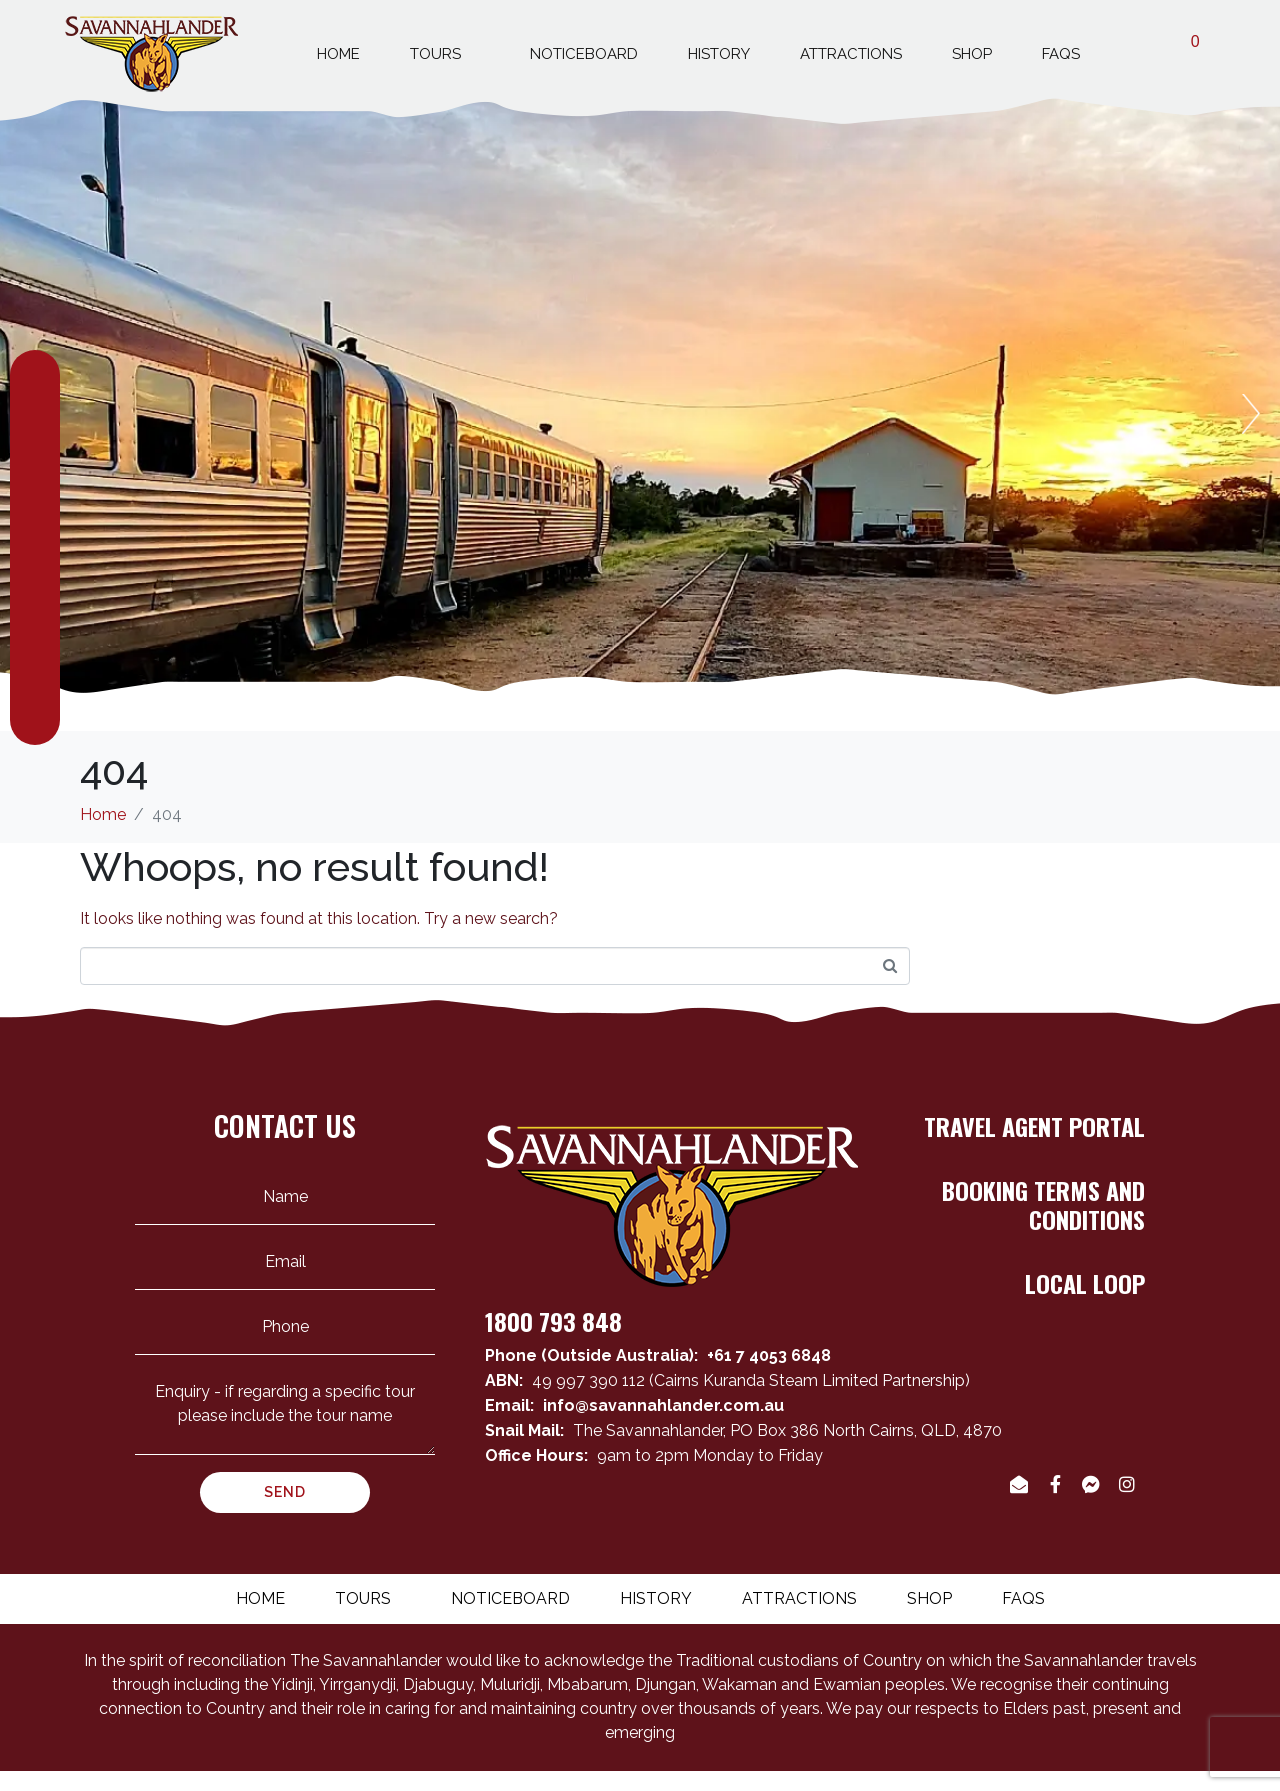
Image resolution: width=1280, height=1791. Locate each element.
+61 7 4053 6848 (769, 1355)
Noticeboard (584, 54)
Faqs (1061, 54)
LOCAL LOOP (1085, 1283)
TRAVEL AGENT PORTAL (1034, 1126)
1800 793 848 (553, 1321)
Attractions (851, 54)
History (719, 54)
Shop (972, 54)
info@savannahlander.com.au (663, 1405)
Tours (445, 51)
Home (338, 54)
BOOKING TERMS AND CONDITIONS (1043, 1204)
